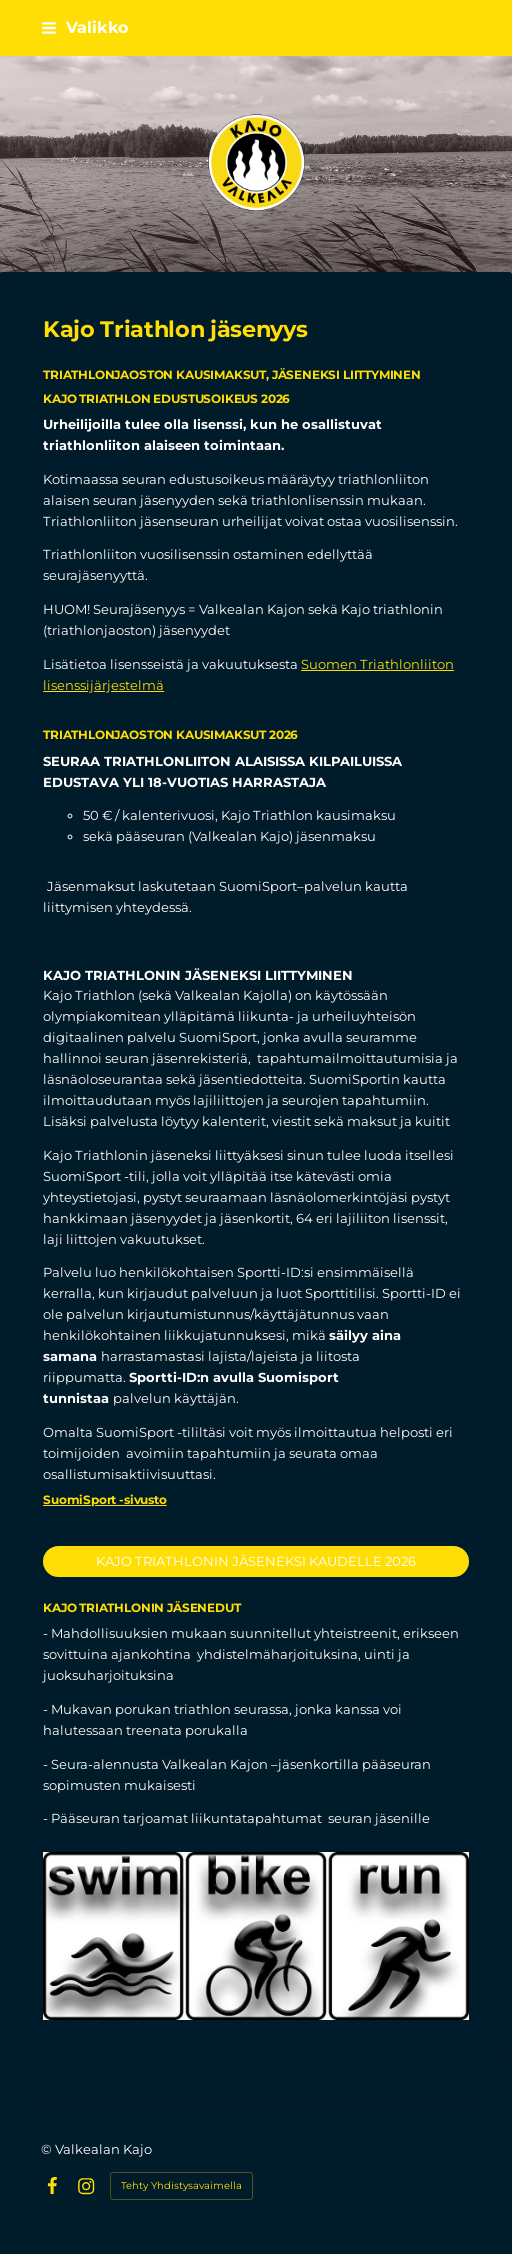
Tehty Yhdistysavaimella (181, 2185)
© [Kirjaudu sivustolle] (48, 2149)
